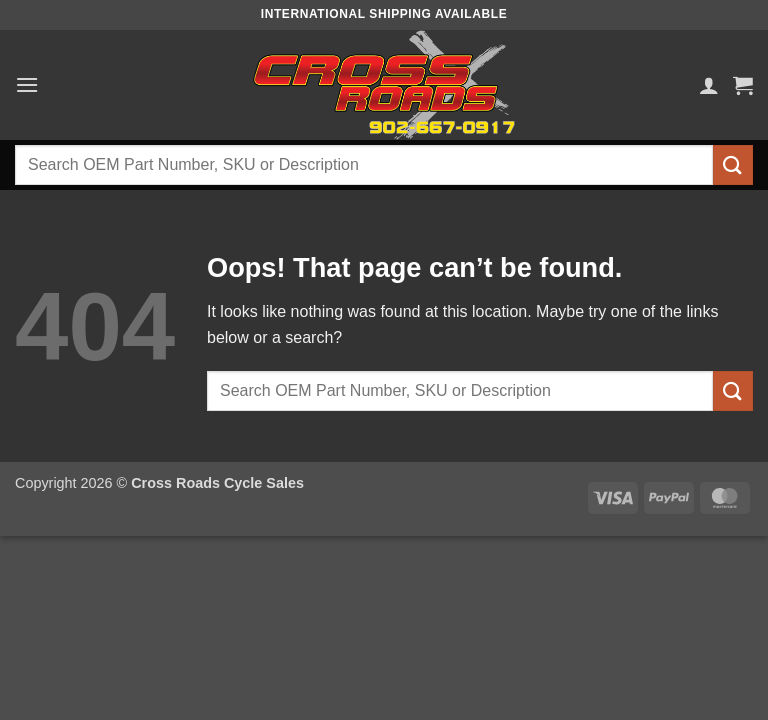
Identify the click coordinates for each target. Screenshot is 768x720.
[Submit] (733, 164)
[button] (27, 84)
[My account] (709, 85)
